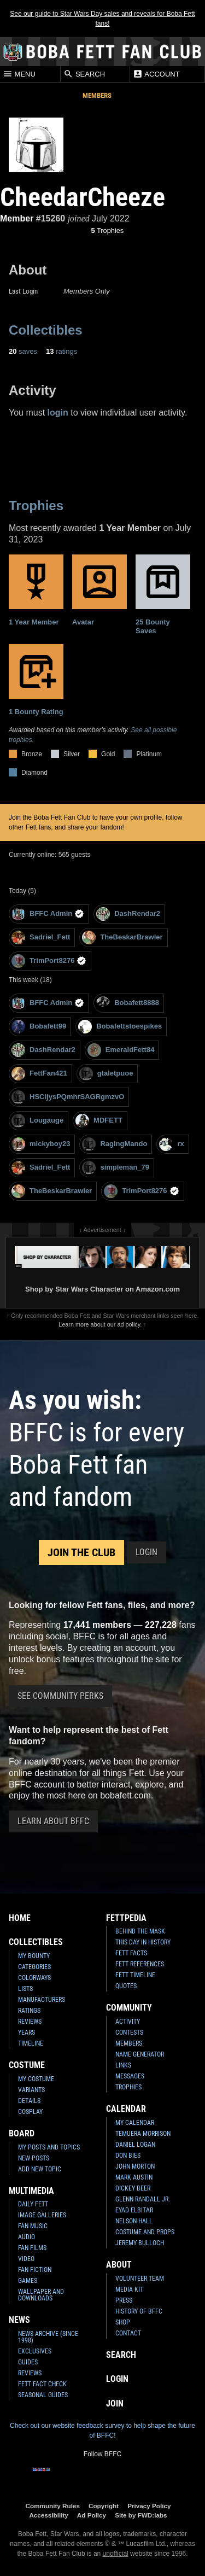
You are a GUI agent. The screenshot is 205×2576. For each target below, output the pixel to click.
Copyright (104, 2505)
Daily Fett (33, 2204)
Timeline (30, 2043)
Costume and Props (144, 2232)
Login (146, 1552)
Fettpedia (126, 1918)
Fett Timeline (135, 1975)
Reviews (30, 2021)
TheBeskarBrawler (122, 937)
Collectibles (46, 330)
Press (123, 2300)
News (19, 2320)
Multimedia (31, 2191)
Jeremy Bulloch (139, 2243)
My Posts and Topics (49, 2147)
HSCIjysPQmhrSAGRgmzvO (67, 1097)
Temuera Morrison (143, 2133)
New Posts (33, 2158)
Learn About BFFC (53, 1821)
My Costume (36, 2079)
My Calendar (134, 2123)
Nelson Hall (134, 2221)
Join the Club (81, 1552)
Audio (26, 2237)
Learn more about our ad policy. (100, 1324)
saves (23, 351)
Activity (127, 2021)
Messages (129, 2076)
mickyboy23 (40, 1144)
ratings (61, 351)
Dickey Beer (132, 2188)
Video (26, 2259)
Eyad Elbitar (134, 2210)
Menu (19, 74)
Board (21, 2133)
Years (26, 2032)
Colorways (34, 1978)
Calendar (126, 2109)
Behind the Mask (140, 1931)
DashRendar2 (128, 914)
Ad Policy (91, 2515)
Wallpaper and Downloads (41, 2295)
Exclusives (34, 2351)
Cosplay (30, 2112)
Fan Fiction (34, 2270)
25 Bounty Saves (163, 594)
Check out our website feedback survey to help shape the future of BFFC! (102, 2430)
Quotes (126, 1986)
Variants (31, 2090)
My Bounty (34, 1956)
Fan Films (32, 2248)
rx (171, 1144)
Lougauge (37, 1121)
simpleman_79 (115, 1168)
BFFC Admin (47, 914)
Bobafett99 (38, 1026)
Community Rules (53, 2505)
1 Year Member (36, 590)
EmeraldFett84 (121, 1050)
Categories (34, 1967)
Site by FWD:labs (141, 2515)
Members (97, 95)
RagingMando (114, 1144)
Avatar (99, 590)
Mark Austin (134, 2177)
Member (16, 218)
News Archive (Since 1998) (48, 2337)
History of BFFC (138, 2311)
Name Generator (139, 2054)
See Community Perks (60, 1696)
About (119, 2264)
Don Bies (127, 2155)
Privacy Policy (149, 2505)
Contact (128, 2333)
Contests (129, 2032)
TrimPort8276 (48, 961)
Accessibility (48, 2515)
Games (27, 2281)
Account (156, 74)
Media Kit (129, 2289)
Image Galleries (42, 2215)
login (58, 412)
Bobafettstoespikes (120, 1026)
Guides (28, 2362)
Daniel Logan (135, 2144)
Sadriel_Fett (40, 937)
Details (29, 2101)
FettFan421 (39, 1073)
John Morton (135, 2166)
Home (20, 1918)
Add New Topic (39, 2169)
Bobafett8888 (127, 1003)
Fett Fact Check (42, 2384)
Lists (25, 1989)
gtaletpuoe (106, 1073)
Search (84, 74)
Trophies (107, 230)
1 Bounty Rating (36, 680)
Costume (27, 2065)
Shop (122, 2322)
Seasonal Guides (43, 2395)
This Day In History (143, 1942)
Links (123, 2065)
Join (115, 2403)
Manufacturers (41, 1999)
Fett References (139, 1964)
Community (129, 2007)
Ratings (29, 2010)
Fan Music (33, 2226)
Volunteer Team (139, 2278)
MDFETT (98, 1121)
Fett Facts (131, 1953)
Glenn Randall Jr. (142, 2199)
